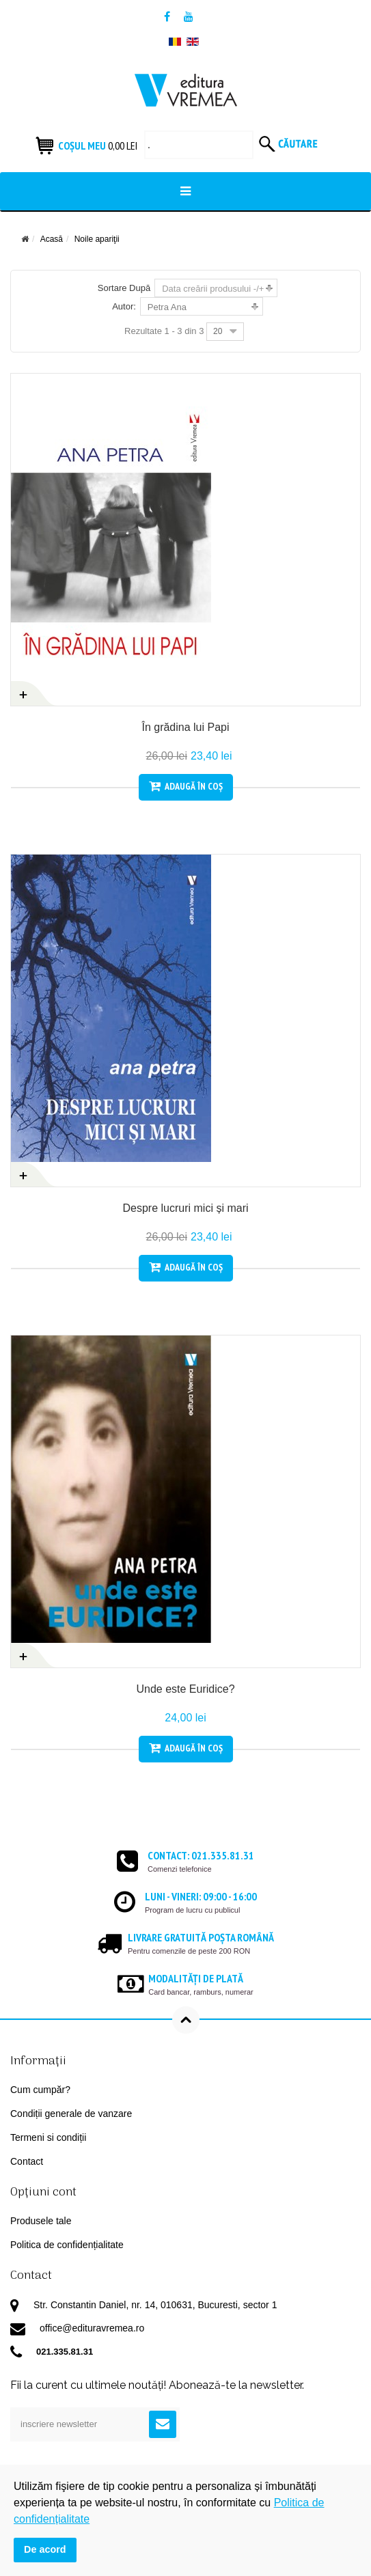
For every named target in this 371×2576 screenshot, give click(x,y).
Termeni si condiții (48, 2137)
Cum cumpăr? (40, 2089)
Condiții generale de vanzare (71, 2113)
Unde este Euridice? (185, 1689)
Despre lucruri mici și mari (185, 1208)
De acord (45, 2549)
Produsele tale (41, 2220)
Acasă (51, 239)
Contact (26, 2161)
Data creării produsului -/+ (213, 288)
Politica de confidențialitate (67, 2244)
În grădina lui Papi (185, 727)
